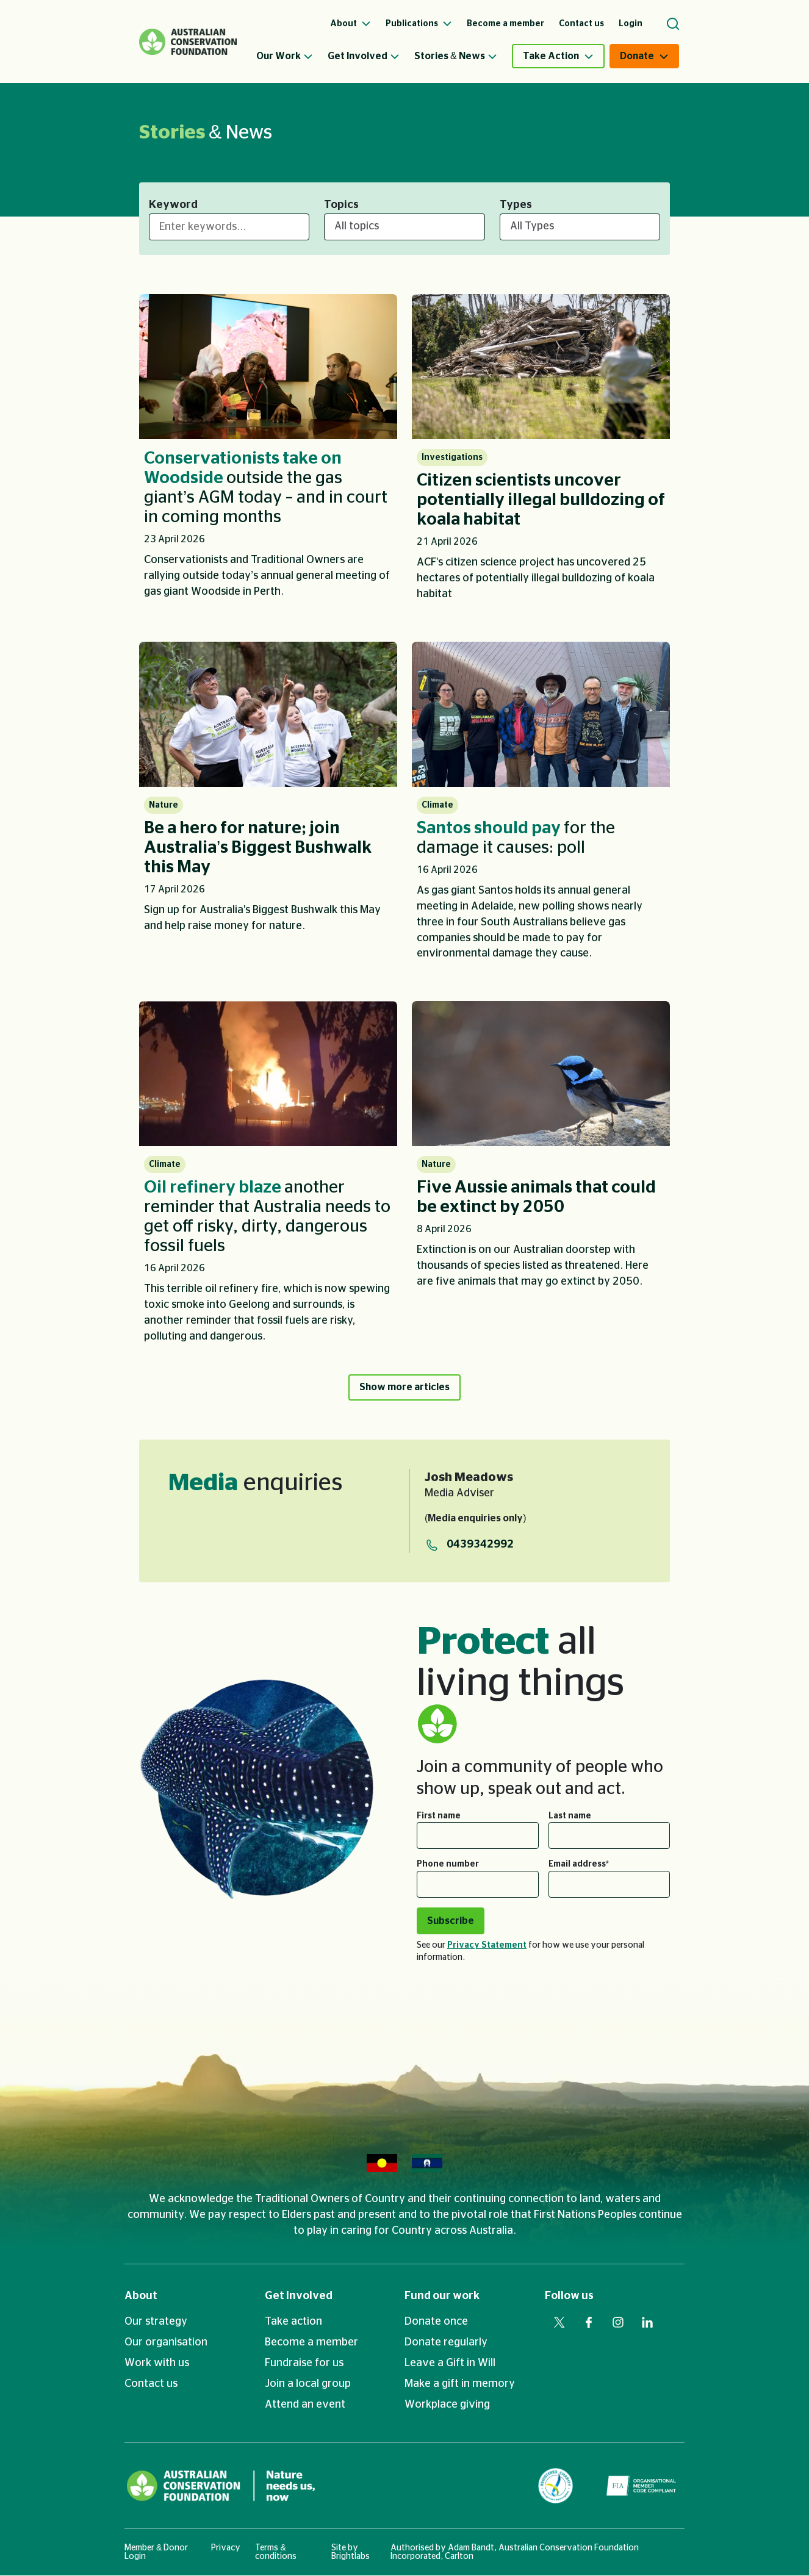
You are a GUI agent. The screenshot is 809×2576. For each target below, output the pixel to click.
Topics (341, 204)
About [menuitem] (350, 24)
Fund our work (442, 2296)
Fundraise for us (304, 2363)
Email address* (578, 1865)
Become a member (311, 2342)
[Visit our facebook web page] (588, 2322)
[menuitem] (292, 56)
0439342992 (480, 1545)
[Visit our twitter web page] (559, 2322)
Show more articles (404, 1387)
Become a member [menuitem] (505, 24)
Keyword (173, 204)
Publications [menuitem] (419, 24)
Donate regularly (446, 2342)
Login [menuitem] (630, 24)
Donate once (436, 2322)
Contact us (151, 2384)
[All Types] (580, 226)
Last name (569, 1816)
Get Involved (364, 56)
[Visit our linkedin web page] (647, 2322)
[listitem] (268, 453)
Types (516, 204)
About (140, 2296)
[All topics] (404, 226)
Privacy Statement (487, 1946)
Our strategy (155, 2322)
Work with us (156, 2363)
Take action (293, 2322)
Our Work (284, 56)
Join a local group (308, 2384)
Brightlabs (350, 2557)
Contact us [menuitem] (581, 24)
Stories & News (455, 56)
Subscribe (450, 1921)
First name (439, 1816)
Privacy (225, 2548)
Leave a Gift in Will (450, 2363)
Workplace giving (447, 2405)
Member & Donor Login (156, 2552)
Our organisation (165, 2342)
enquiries (255, 1483)
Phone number (448, 1865)
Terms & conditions (276, 2552)
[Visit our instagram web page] (618, 2322)
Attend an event (305, 2405)
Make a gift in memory (460, 2384)
